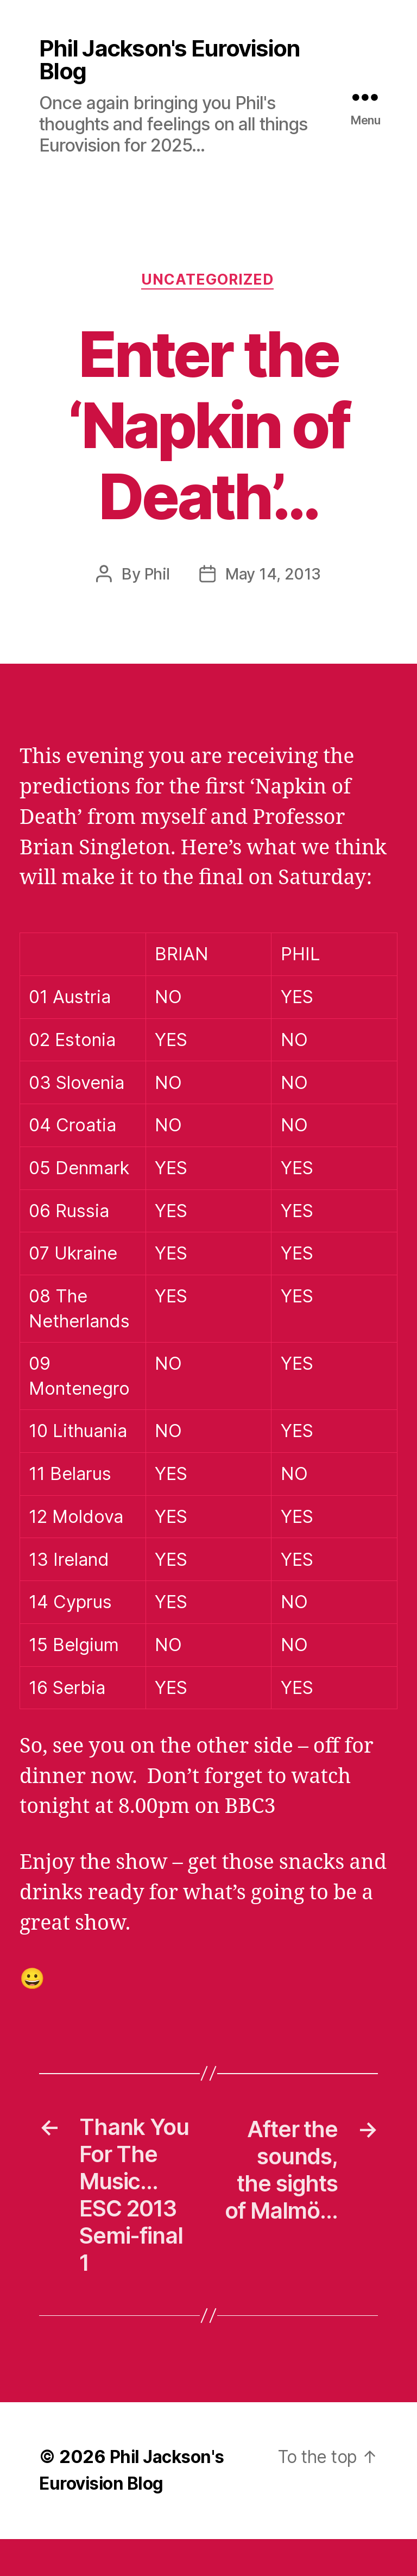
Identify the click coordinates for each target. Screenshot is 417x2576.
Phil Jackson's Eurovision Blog (171, 60)
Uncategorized (208, 282)
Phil (156, 576)
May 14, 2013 (273, 576)
